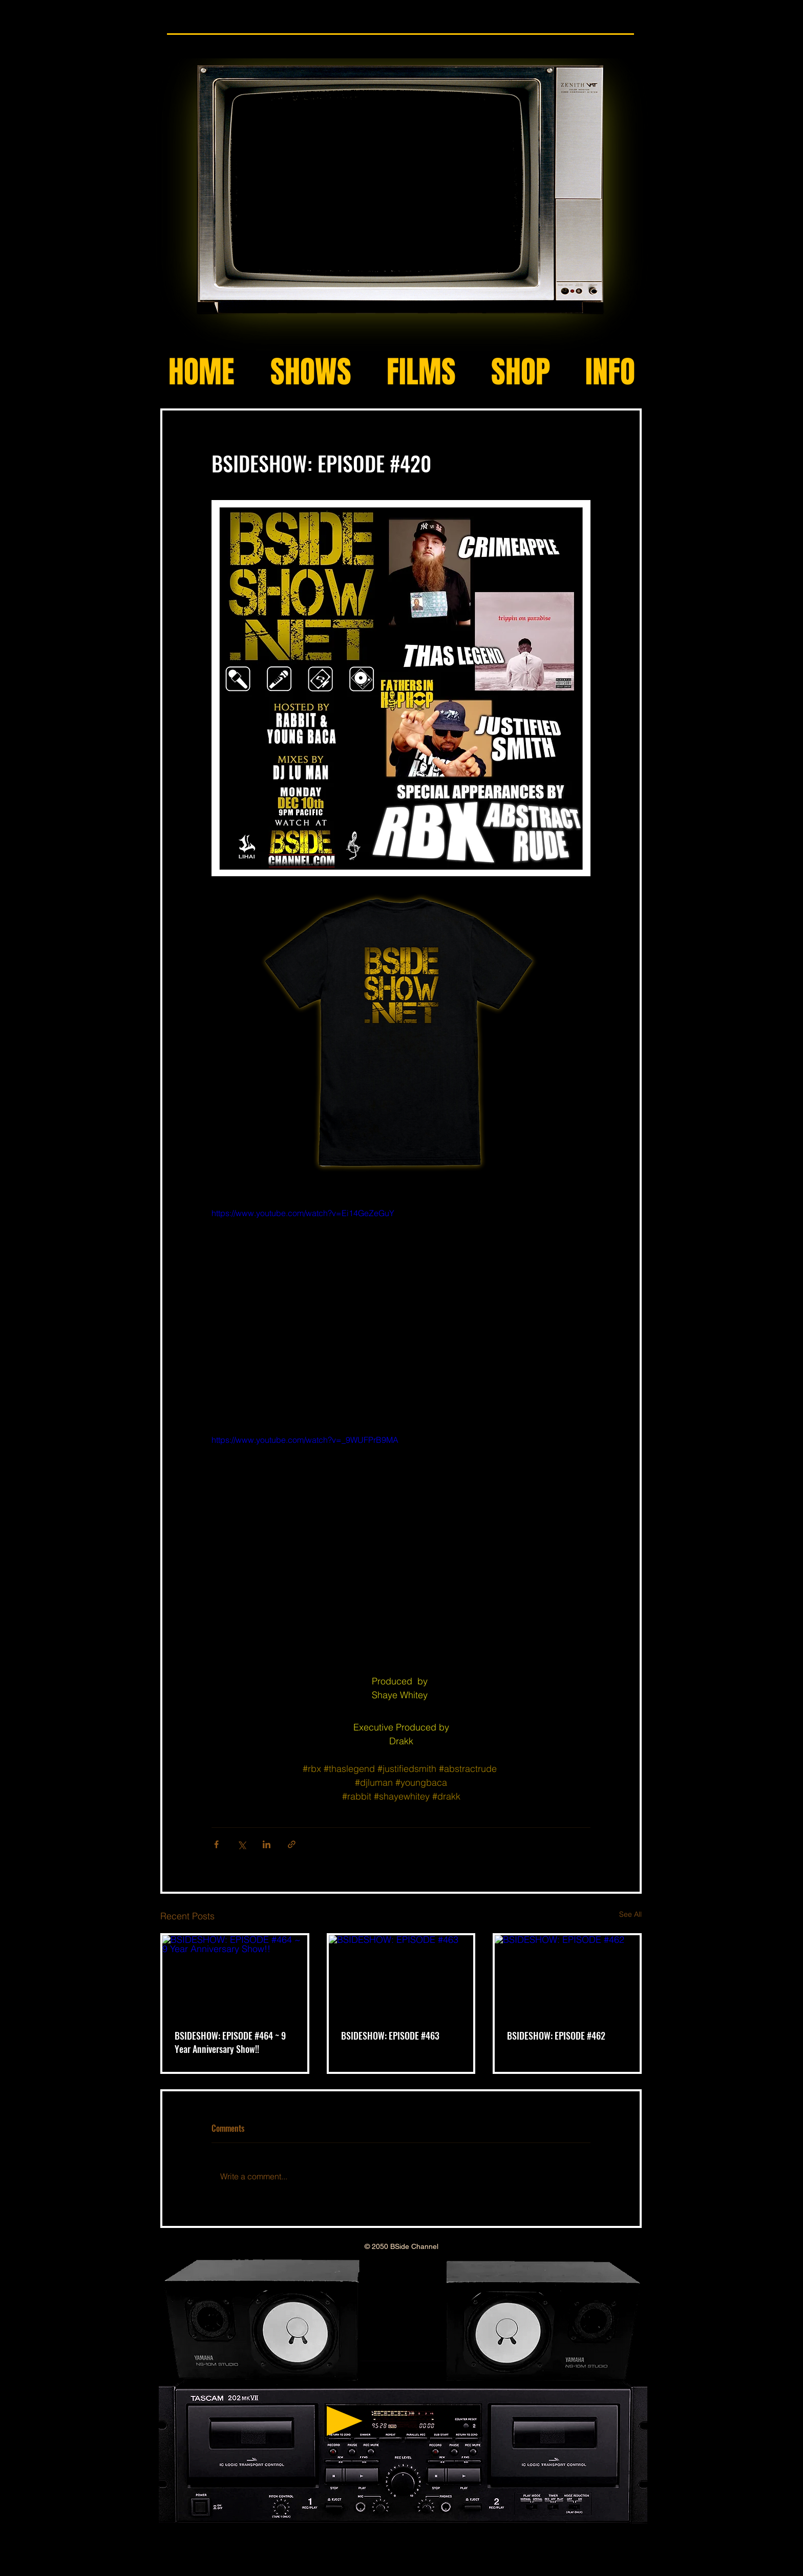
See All (630, 1914)
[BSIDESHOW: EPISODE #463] (401, 1976)
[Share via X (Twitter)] (241, 1844)
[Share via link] (292, 1844)
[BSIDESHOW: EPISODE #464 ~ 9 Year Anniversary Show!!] (234, 1976)
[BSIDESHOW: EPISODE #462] (567, 1976)
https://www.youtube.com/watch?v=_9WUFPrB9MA (305, 1440)
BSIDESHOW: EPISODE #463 (390, 2035)
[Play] (345, 2421)
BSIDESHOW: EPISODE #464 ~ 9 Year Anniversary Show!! (230, 2042)
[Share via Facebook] (216, 1844)
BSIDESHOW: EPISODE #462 (556, 2035)
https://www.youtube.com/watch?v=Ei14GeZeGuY (303, 1213)
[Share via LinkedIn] (266, 1844)
